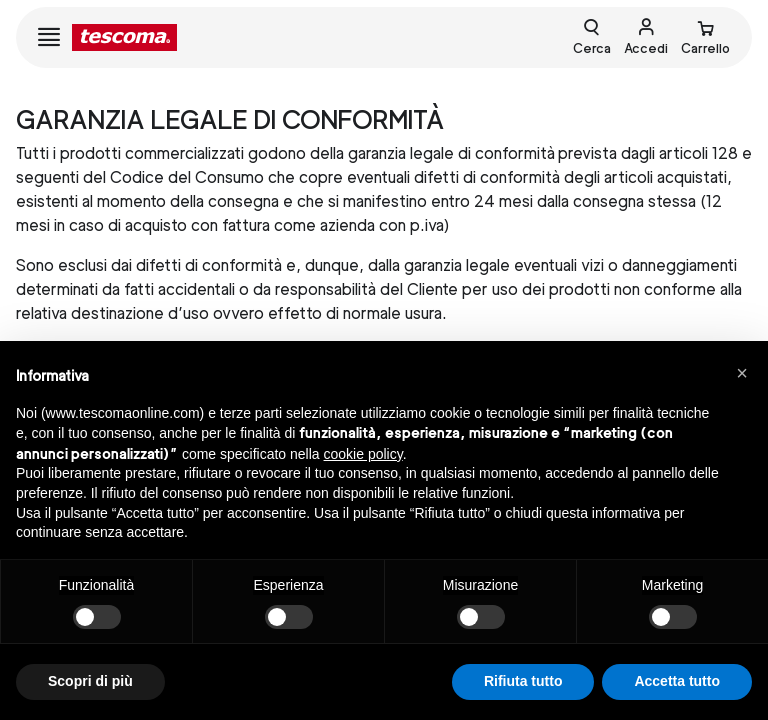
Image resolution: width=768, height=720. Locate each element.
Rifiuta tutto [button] (523, 681)
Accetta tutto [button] (677, 681)
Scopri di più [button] (90, 681)
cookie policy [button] (363, 454)
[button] (742, 373)
